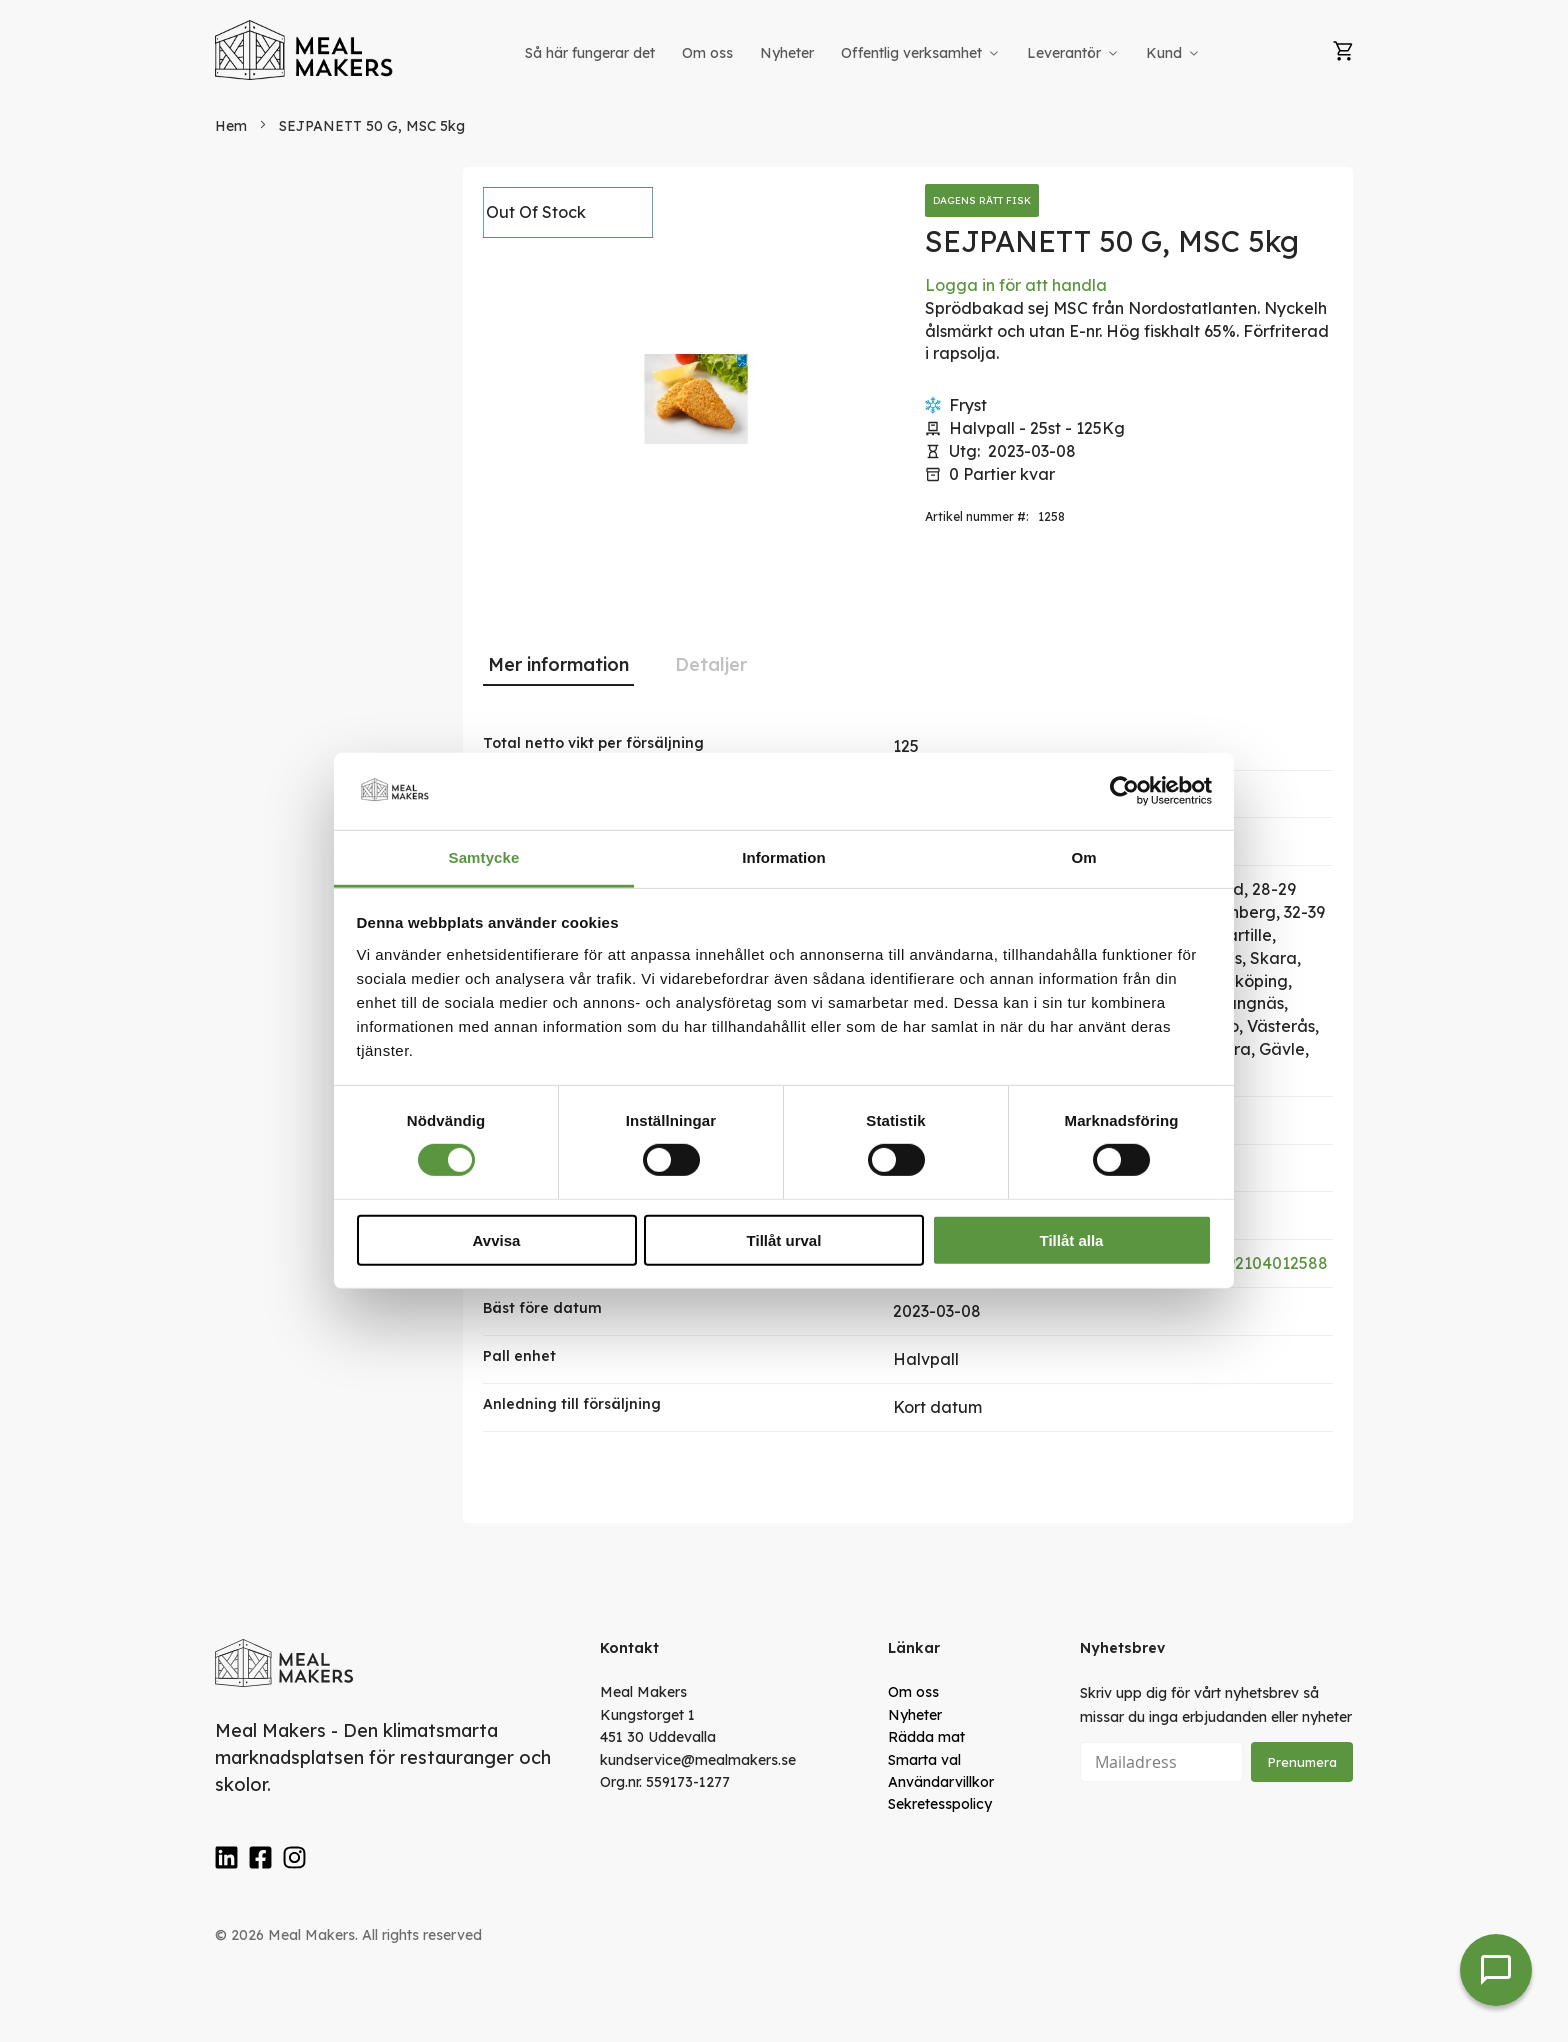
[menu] (864, 53)
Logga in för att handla (1016, 285)
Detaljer (711, 664)
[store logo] (305, 50)
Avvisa (497, 1239)
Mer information (558, 664)
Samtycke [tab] (484, 857)
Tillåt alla (1072, 1239)
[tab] (558, 665)
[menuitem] (590, 53)
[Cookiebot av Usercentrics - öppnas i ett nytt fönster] (1124, 791)
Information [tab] (784, 857)
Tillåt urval (784, 1239)
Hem (231, 126)
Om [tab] (1083, 857)
